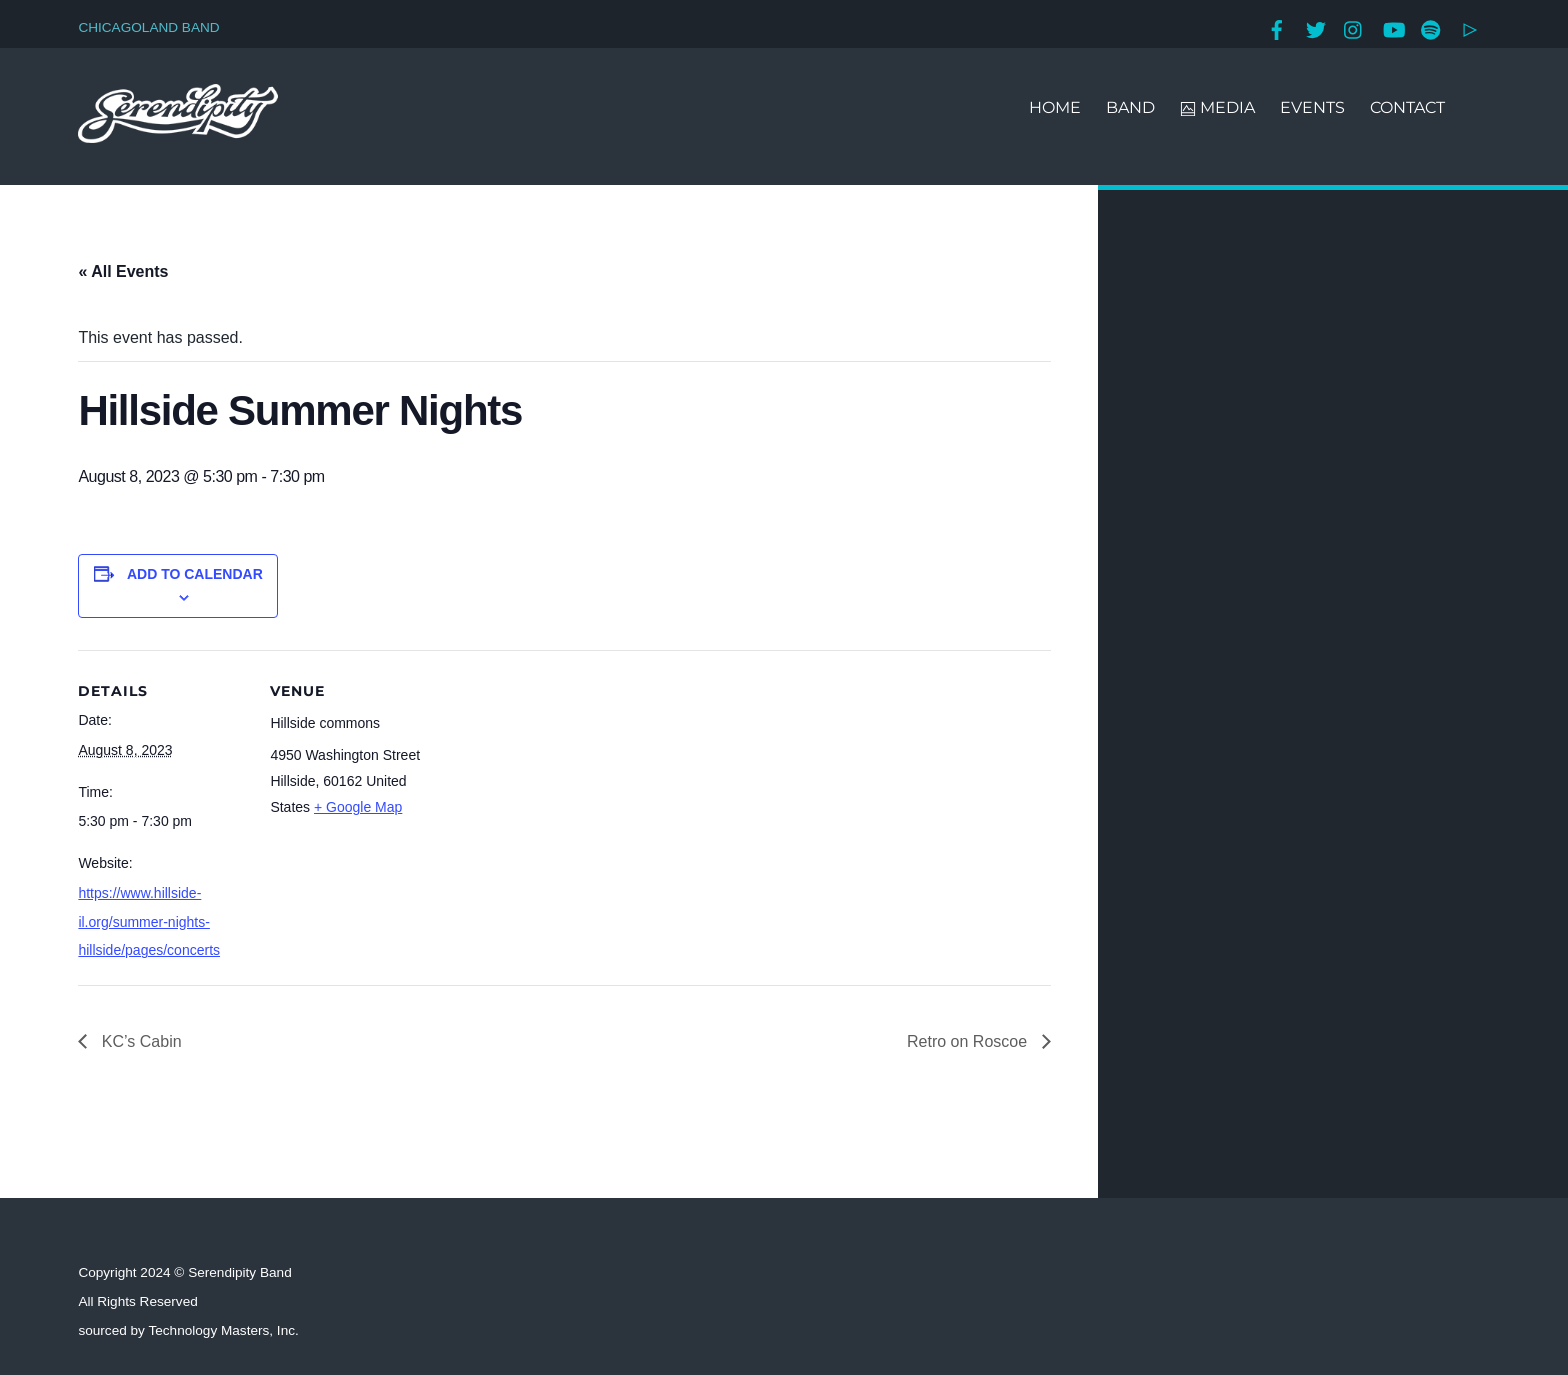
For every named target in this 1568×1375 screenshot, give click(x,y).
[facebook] (1277, 27)
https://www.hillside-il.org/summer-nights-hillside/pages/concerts (149, 922)
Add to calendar (195, 574)
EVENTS (1312, 107)
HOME (1055, 107)
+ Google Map (358, 807)
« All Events (123, 271)
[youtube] (1393, 27)
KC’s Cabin (139, 1041)
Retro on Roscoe (969, 1041)
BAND (1130, 107)
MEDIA (1217, 107)
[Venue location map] (567, 788)
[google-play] (1470, 27)
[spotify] (1431, 27)
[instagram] (1354, 27)
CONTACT (1407, 107)
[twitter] (1316, 27)
